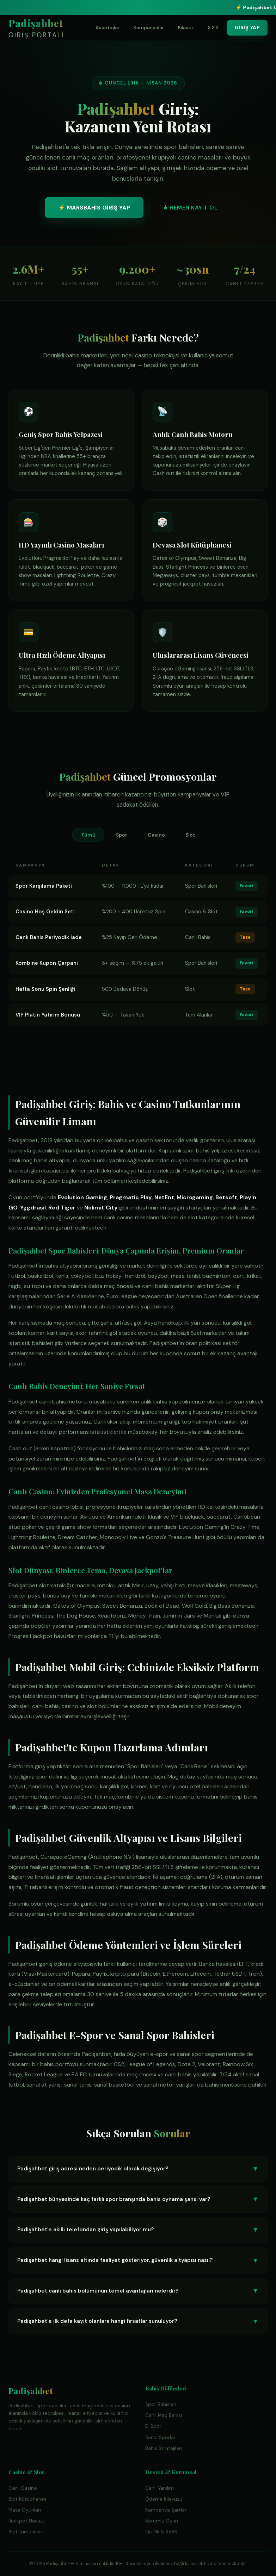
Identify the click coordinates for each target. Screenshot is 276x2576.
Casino (156, 835)
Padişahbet (36, 29)
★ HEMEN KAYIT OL (190, 211)
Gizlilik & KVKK (161, 2532)
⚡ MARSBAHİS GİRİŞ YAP (94, 211)
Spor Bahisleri (160, 2404)
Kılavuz (186, 27)
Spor (121, 835)
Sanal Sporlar (160, 2437)
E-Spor (153, 2426)
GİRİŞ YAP (247, 27)
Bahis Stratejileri (163, 2448)
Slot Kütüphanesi (28, 2499)
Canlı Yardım (159, 2488)
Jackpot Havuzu (26, 2521)
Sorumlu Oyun (161, 2521)
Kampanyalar (149, 27)
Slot (190, 835)
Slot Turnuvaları (25, 2532)
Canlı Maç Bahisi (163, 2415)
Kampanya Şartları (166, 2510)
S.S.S (213, 27)
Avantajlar (107, 27)
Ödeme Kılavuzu (163, 2499)
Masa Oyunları (24, 2510)
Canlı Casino (22, 2488)
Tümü (88, 835)
